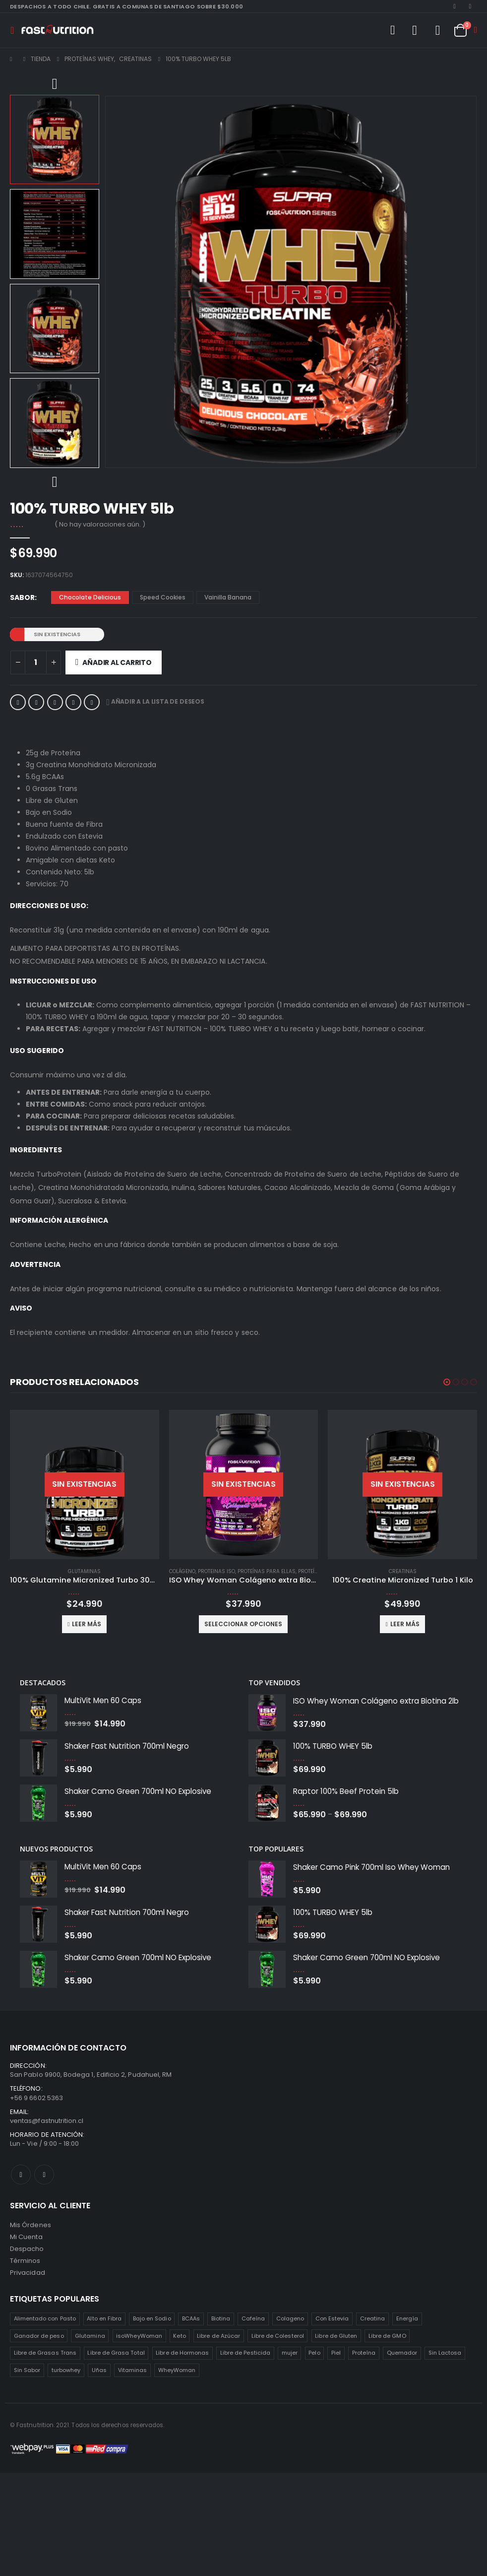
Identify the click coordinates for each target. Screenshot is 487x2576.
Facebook (18, 702)
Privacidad (27, 2272)
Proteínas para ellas (107, 1571)
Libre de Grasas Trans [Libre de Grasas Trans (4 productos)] (45, 2353)
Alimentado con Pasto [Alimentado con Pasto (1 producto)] (45, 2318)
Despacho (27, 2248)
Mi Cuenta (26, 2237)
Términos (25, 2260)
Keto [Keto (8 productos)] (179, 2336)
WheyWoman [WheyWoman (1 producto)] (177, 2370)
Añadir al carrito (116, 662)
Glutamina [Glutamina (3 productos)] (90, 2336)
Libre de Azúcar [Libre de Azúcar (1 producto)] (218, 2336)
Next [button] (54, 482)
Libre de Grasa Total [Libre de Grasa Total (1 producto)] (115, 2353)
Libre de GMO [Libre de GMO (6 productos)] (387, 2336)
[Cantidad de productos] (36, 662)
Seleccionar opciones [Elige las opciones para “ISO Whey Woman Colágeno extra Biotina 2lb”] (402, 1624)
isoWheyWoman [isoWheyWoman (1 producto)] (139, 2336)
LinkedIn (55, 702)
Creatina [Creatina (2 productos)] (372, 2318)
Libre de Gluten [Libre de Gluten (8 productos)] (336, 2336)
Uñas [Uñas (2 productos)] (99, 2370)
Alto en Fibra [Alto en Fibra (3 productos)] (104, 2318)
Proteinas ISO (57, 1571)
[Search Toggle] (392, 30)
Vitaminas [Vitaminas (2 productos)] (132, 2370)
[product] (84, 1484)
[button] (446, 1382)
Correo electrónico (92, 702)
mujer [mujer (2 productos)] (290, 2353)
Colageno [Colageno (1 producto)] (290, 2318)
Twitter (36, 702)
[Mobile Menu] (15, 30)
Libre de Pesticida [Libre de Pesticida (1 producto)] (245, 2353)
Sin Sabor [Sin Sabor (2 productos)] (27, 2370)
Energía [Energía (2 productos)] (407, 2318)
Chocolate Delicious (90, 597)
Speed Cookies (162, 597)
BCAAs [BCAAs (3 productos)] (191, 2318)
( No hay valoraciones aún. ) (100, 524)
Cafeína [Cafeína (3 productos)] (253, 2318)
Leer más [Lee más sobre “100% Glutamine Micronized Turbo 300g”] (245, 1624)
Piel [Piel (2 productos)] (336, 2353)
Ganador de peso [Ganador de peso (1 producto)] (39, 2336)
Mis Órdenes (30, 2225)
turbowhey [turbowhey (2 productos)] (66, 2370)
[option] (54, 139)
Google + (73, 702)
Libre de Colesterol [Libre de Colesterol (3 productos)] (277, 2336)
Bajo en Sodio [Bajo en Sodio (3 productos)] (152, 2318)
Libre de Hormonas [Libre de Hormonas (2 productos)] (182, 2353)
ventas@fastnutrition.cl (47, 2120)
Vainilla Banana (227, 597)
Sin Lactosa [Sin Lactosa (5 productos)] (445, 2353)
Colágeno (23, 1571)
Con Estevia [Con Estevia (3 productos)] (332, 2318)
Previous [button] (54, 84)
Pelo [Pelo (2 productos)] (314, 2353)
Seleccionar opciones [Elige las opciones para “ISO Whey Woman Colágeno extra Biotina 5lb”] (84, 1624)
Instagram (44, 2174)
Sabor (22, 597)
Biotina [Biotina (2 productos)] (220, 2318)
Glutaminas (243, 1571)
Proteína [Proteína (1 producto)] (364, 2353)
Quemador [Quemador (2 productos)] (402, 2353)
